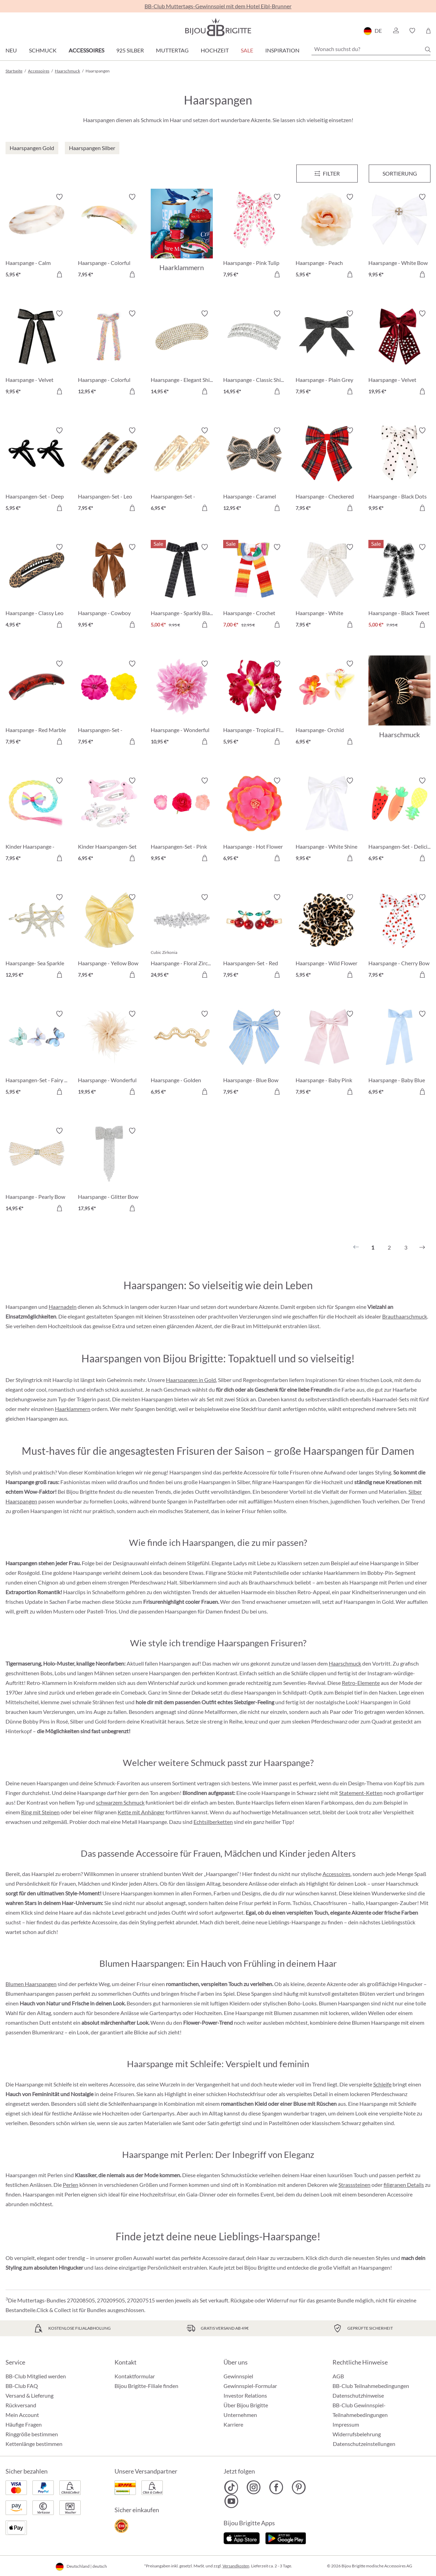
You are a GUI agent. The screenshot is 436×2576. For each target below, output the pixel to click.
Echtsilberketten (213, 1821)
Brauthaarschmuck (404, 1316)
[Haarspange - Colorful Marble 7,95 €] (109, 237)
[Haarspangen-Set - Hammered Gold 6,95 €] (182, 470)
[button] (395, 30)
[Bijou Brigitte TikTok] (231, 2487)
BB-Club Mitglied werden (36, 2376)
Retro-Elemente (361, 1682)
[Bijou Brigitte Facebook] (276, 2487)
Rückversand (21, 2405)
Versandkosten (235, 2565)
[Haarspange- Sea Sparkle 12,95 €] (37, 937)
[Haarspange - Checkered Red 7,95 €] (327, 470)
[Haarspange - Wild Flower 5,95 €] (327, 937)
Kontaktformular (135, 2376)
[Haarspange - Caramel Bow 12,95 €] (254, 470)
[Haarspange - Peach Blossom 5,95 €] (327, 237)
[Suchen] (427, 49)
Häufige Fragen (24, 2424)
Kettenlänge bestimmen (34, 2443)
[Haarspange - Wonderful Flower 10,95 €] (182, 703)
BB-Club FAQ (22, 2385)
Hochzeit (215, 50)
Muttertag (172, 50)
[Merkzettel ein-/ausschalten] (59, 197)
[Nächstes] (422, 1247)
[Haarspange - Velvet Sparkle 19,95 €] (399, 353)
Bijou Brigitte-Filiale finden (146, 2385)
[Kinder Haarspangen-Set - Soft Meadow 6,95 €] (109, 820)
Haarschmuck (345, 1663)
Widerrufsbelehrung (357, 2434)
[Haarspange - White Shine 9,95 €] (327, 820)
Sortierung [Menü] (400, 173)
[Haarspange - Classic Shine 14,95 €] (254, 353)
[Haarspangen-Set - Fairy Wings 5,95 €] (37, 1054)
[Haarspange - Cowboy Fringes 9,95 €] (109, 587)
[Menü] (327, 173)
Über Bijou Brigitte (246, 2405)
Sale (247, 50)
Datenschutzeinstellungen (364, 2444)
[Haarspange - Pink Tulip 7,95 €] (254, 237)
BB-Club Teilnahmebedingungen (371, 2385)
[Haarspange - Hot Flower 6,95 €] (254, 820)
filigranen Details (404, 2184)
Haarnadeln (63, 1306)
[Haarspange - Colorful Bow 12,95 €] (109, 353)
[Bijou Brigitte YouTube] (231, 2501)
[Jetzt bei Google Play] (285, 2537)
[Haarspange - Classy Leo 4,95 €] (37, 587)
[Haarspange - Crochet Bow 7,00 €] (254, 587)
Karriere (233, 2424)
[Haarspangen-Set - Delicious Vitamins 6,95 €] (399, 820)
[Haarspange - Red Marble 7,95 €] (37, 703)
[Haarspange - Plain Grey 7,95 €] (327, 353)
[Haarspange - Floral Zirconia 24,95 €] (182, 937)
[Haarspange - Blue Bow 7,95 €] (254, 1054)
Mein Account (22, 2414)
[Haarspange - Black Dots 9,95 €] (399, 470)
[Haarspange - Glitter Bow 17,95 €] (109, 1170)
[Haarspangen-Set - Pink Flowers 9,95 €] (182, 820)
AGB (338, 2376)
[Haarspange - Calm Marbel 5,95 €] (37, 237)
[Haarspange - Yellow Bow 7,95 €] (109, 937)
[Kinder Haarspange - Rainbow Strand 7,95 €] (37, 820)
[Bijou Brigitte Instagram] (253, 2487)
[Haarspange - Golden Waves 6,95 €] (182, 1054)
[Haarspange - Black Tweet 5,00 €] (399, 587)
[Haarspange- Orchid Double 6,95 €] (327, 703)
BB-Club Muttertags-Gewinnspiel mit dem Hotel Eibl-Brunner (218, 6)
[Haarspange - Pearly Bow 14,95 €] (37, 1170)
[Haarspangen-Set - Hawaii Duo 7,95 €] (109, 703)
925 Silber (130, 50)
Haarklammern (72, 1408)
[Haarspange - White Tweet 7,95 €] (327, 587)
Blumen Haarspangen (31, 1984)
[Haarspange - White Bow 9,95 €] (399, 237)
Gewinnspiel (238, 2376)
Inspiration (282, 50)
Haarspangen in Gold (191, 1379)
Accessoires (86, 50)
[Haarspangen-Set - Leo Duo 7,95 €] (109, 470)
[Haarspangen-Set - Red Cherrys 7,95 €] (254, 937)
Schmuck (43, 50)
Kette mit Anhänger (141, 1812)
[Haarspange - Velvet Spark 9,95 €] (37, 353)
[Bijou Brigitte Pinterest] (298, 2487)
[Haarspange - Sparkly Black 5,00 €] (182, 587)
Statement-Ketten (361, 1792)
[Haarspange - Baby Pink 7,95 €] (327, 1054)
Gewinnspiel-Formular (250, 2385)
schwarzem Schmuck (120, 1802)
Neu (11, 50)
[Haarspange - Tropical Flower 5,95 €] (254, 703)
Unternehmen (240, 2414)
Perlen (70, 2184)
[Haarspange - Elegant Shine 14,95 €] (182, 353)
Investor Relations (245, 2395)
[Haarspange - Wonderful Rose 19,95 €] (109, 1054)
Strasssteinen (354, 2184)
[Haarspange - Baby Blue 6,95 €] (399, 1054)
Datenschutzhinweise (358, 2395)
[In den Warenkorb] (59, 274)
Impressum (346, 2424)
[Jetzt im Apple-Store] (242, 2537)
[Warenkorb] (428, 30)
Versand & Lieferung (29, 2395)
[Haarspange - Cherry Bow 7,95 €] (399, 937)
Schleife (382, 2084)
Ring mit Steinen (40, 1812)
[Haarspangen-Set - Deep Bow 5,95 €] (37, 470)
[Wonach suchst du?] (370, 49)
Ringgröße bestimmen (32, 2434)
